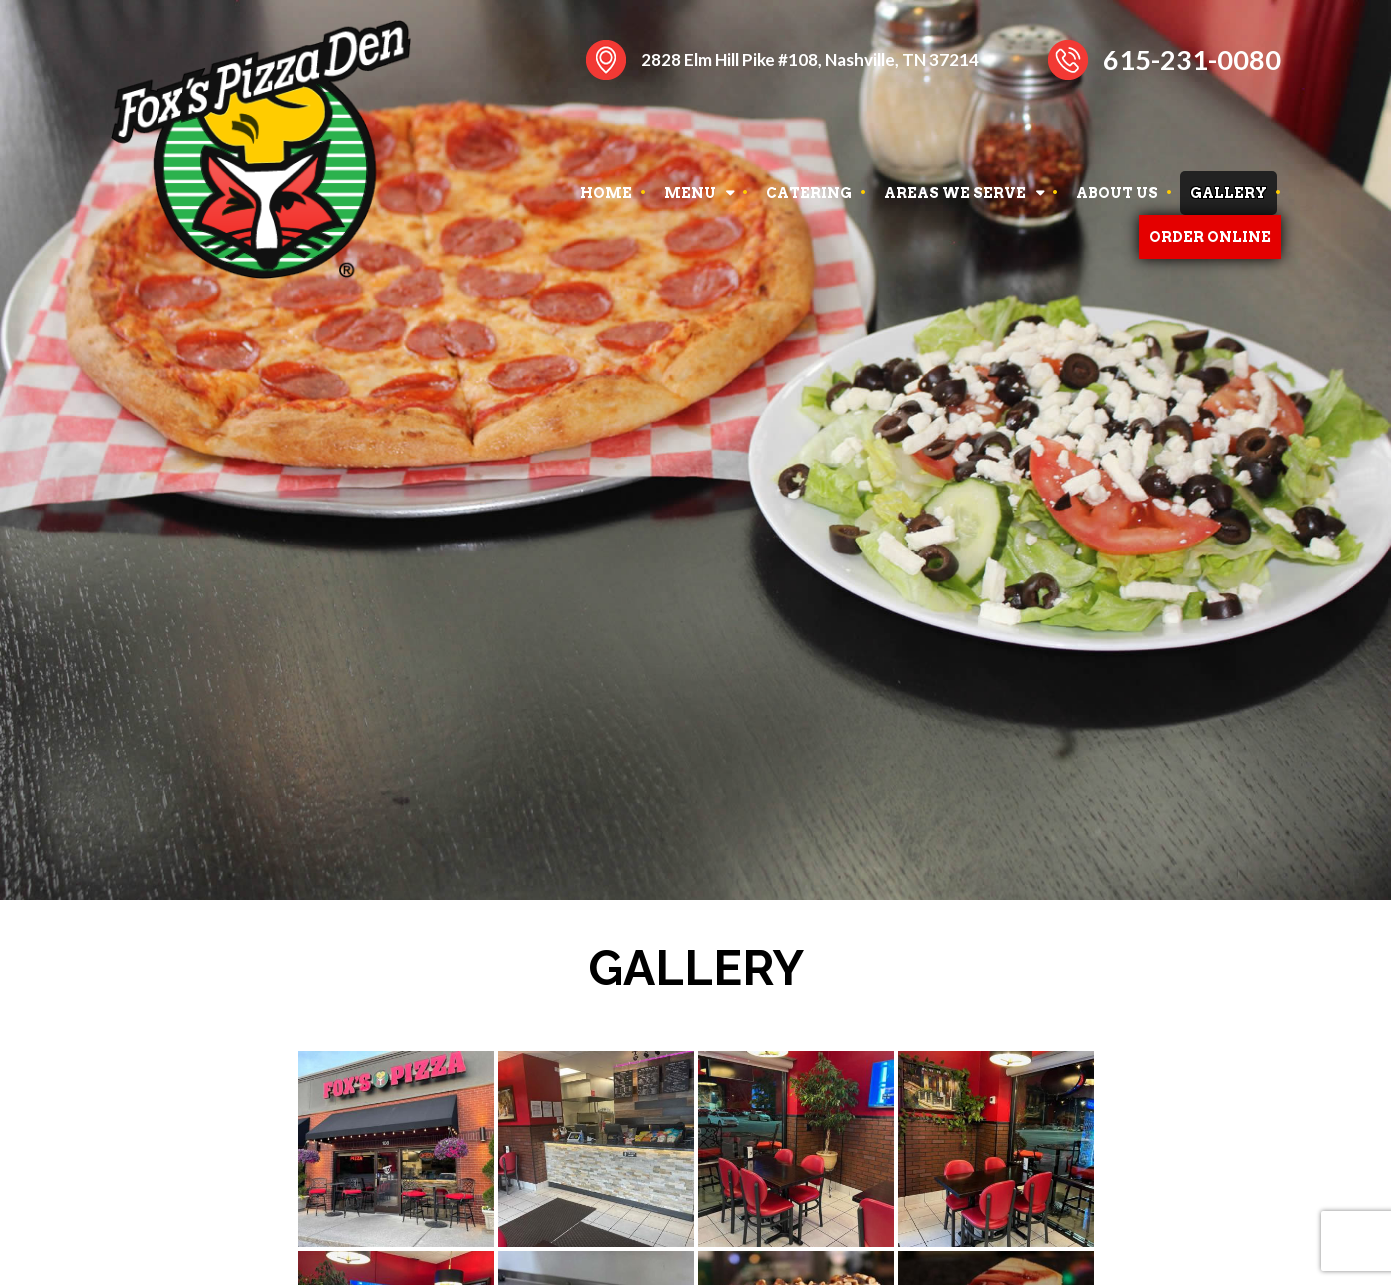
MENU (690, 193)
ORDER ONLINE (1210, 237)
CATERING (809, 193)
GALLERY (1228, 193)
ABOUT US (1117, 193)
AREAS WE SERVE (955, 193)
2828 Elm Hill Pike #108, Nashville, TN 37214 (810, 59)
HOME (606, 193)
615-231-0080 (1192, 59)
